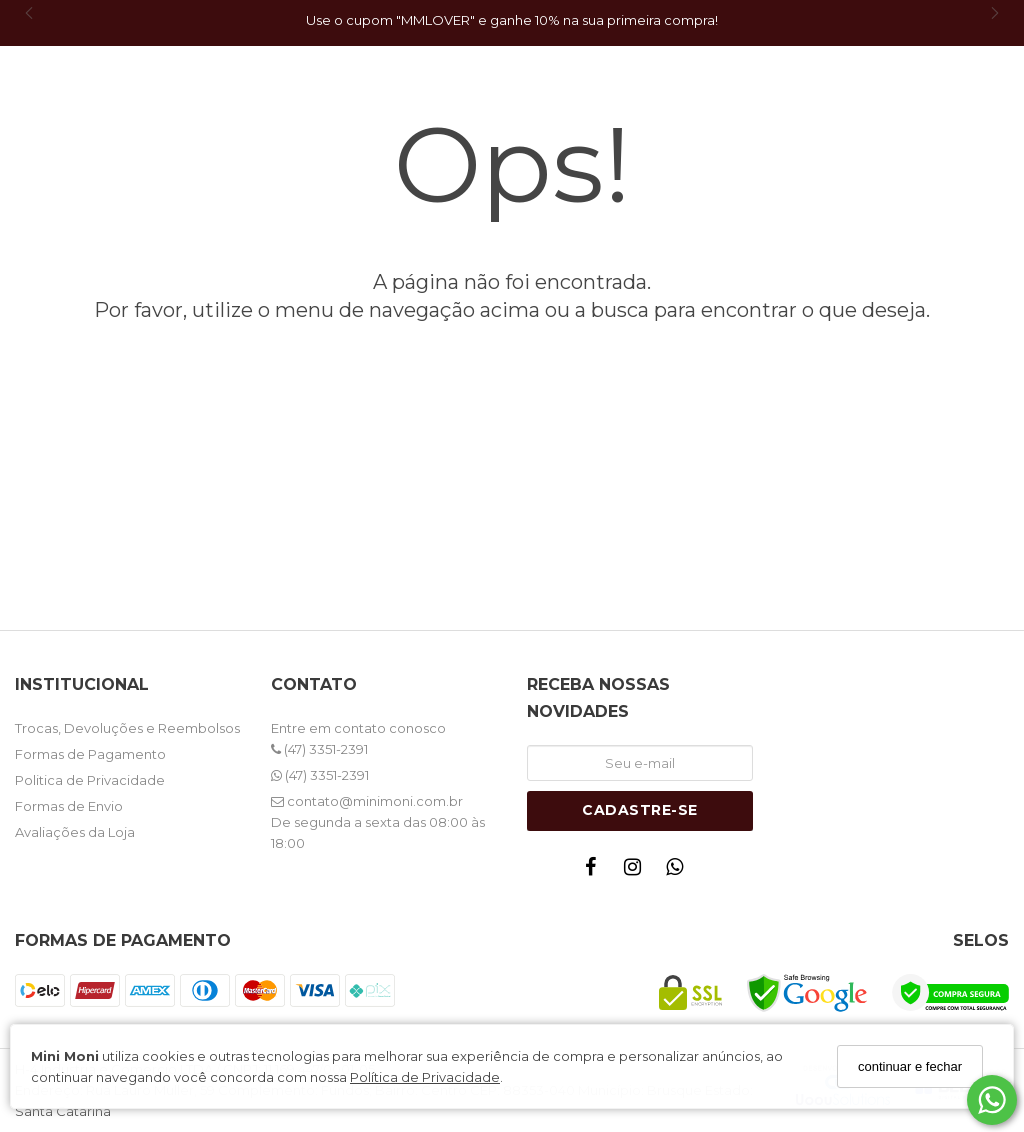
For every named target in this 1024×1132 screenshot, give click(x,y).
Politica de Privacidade (90, 780)
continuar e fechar (910, 1066)
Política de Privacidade (425, 1077)
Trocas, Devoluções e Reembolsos (127, 728)
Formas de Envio (69, 806)
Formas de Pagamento (90, 754)
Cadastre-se (640, 810)
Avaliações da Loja (75, 832)
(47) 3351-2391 (319, 749)
